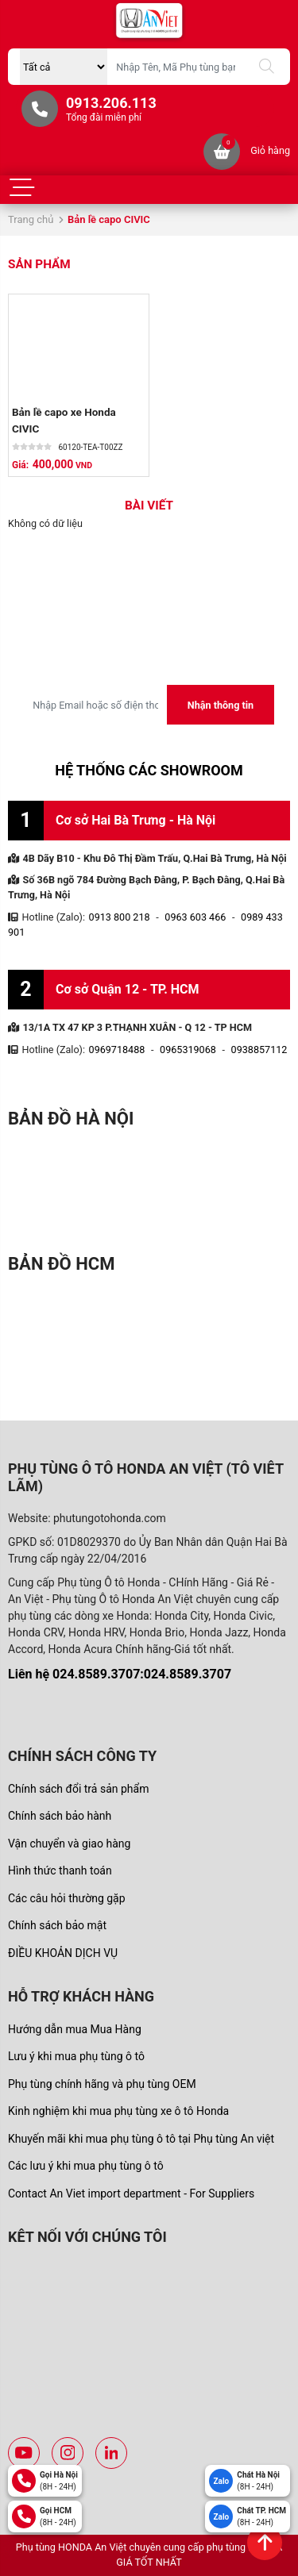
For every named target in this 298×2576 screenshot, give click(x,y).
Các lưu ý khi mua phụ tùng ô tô (86, 2165)
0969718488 (117, 1049)
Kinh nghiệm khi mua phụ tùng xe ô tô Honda (118, 2111)
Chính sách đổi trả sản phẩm (78, 1788)
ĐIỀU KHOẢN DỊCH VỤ (63, 1953)
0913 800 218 (119, 917)
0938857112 (259, 1049)
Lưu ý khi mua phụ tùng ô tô (76, 2056)
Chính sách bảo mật (57, 1925)
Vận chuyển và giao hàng (69, 1843)
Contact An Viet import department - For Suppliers (131, 2193)
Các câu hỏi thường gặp (67, 1898)
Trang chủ (30, 219)
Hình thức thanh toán (60, 1870)
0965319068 (188, 1049)
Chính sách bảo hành (59, 1815)
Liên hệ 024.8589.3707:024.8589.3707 (119, 1674)
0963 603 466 (195, 917)
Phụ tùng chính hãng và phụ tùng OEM (102, 2084)
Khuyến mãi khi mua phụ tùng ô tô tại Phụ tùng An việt (141, 2138)
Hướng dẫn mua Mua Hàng (74, 2029)
